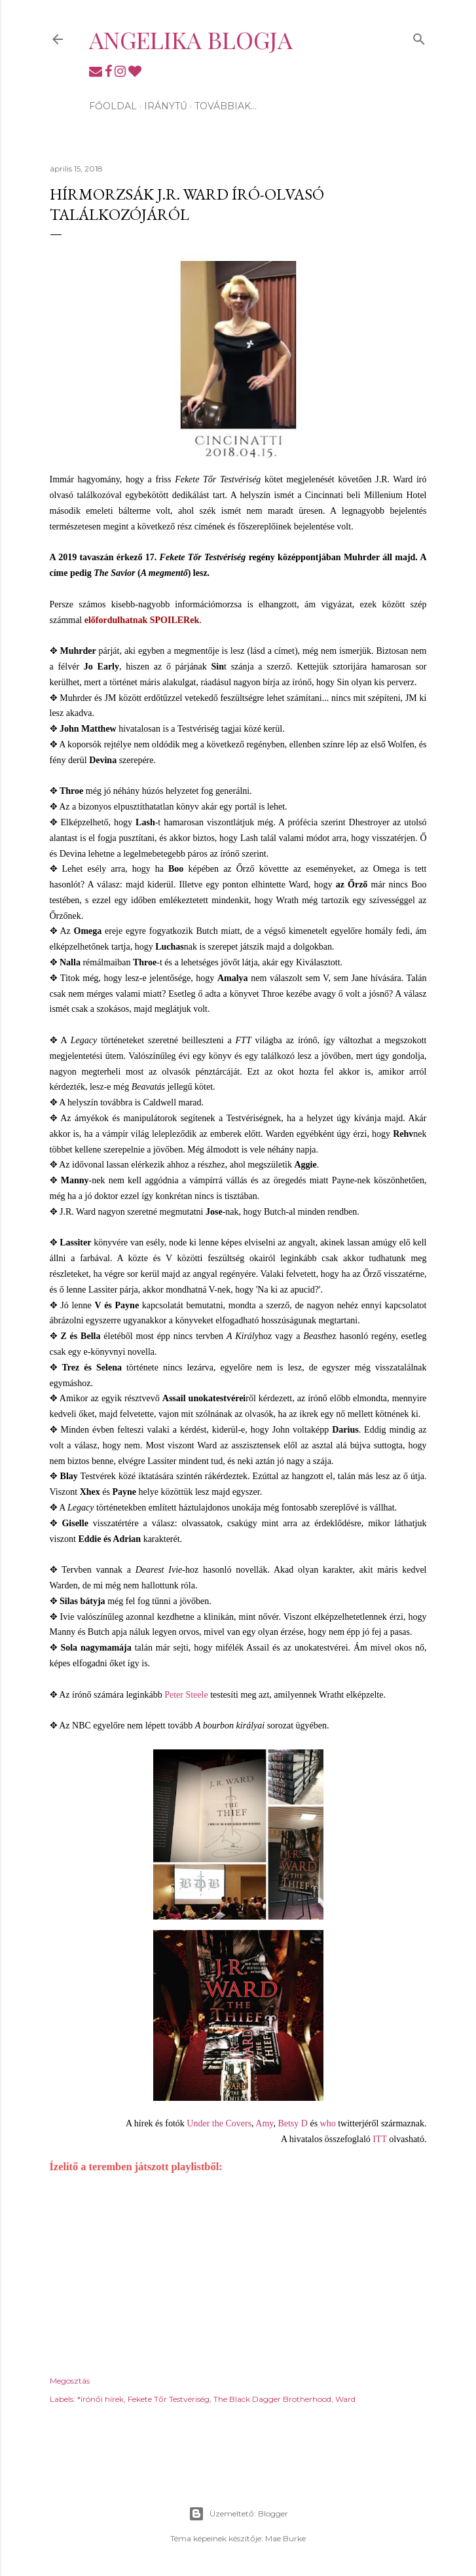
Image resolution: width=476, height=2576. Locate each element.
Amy (264, 2123)
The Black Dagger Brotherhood (272, 2399)
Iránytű (165, 106)
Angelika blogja (191, 39)
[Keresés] (419, 36)
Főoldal (113, 106)
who (328, 2123)
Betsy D (293, 2123)
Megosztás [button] (70, 2381)
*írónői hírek (100, 2399)
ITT (380, 2139)
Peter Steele (186, 1695)
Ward (345, 2399)
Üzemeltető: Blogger (238, 2514)
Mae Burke (285, 2538)
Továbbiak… (225, 106)
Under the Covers (219, 2123)
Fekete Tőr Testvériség (169, 2399)
